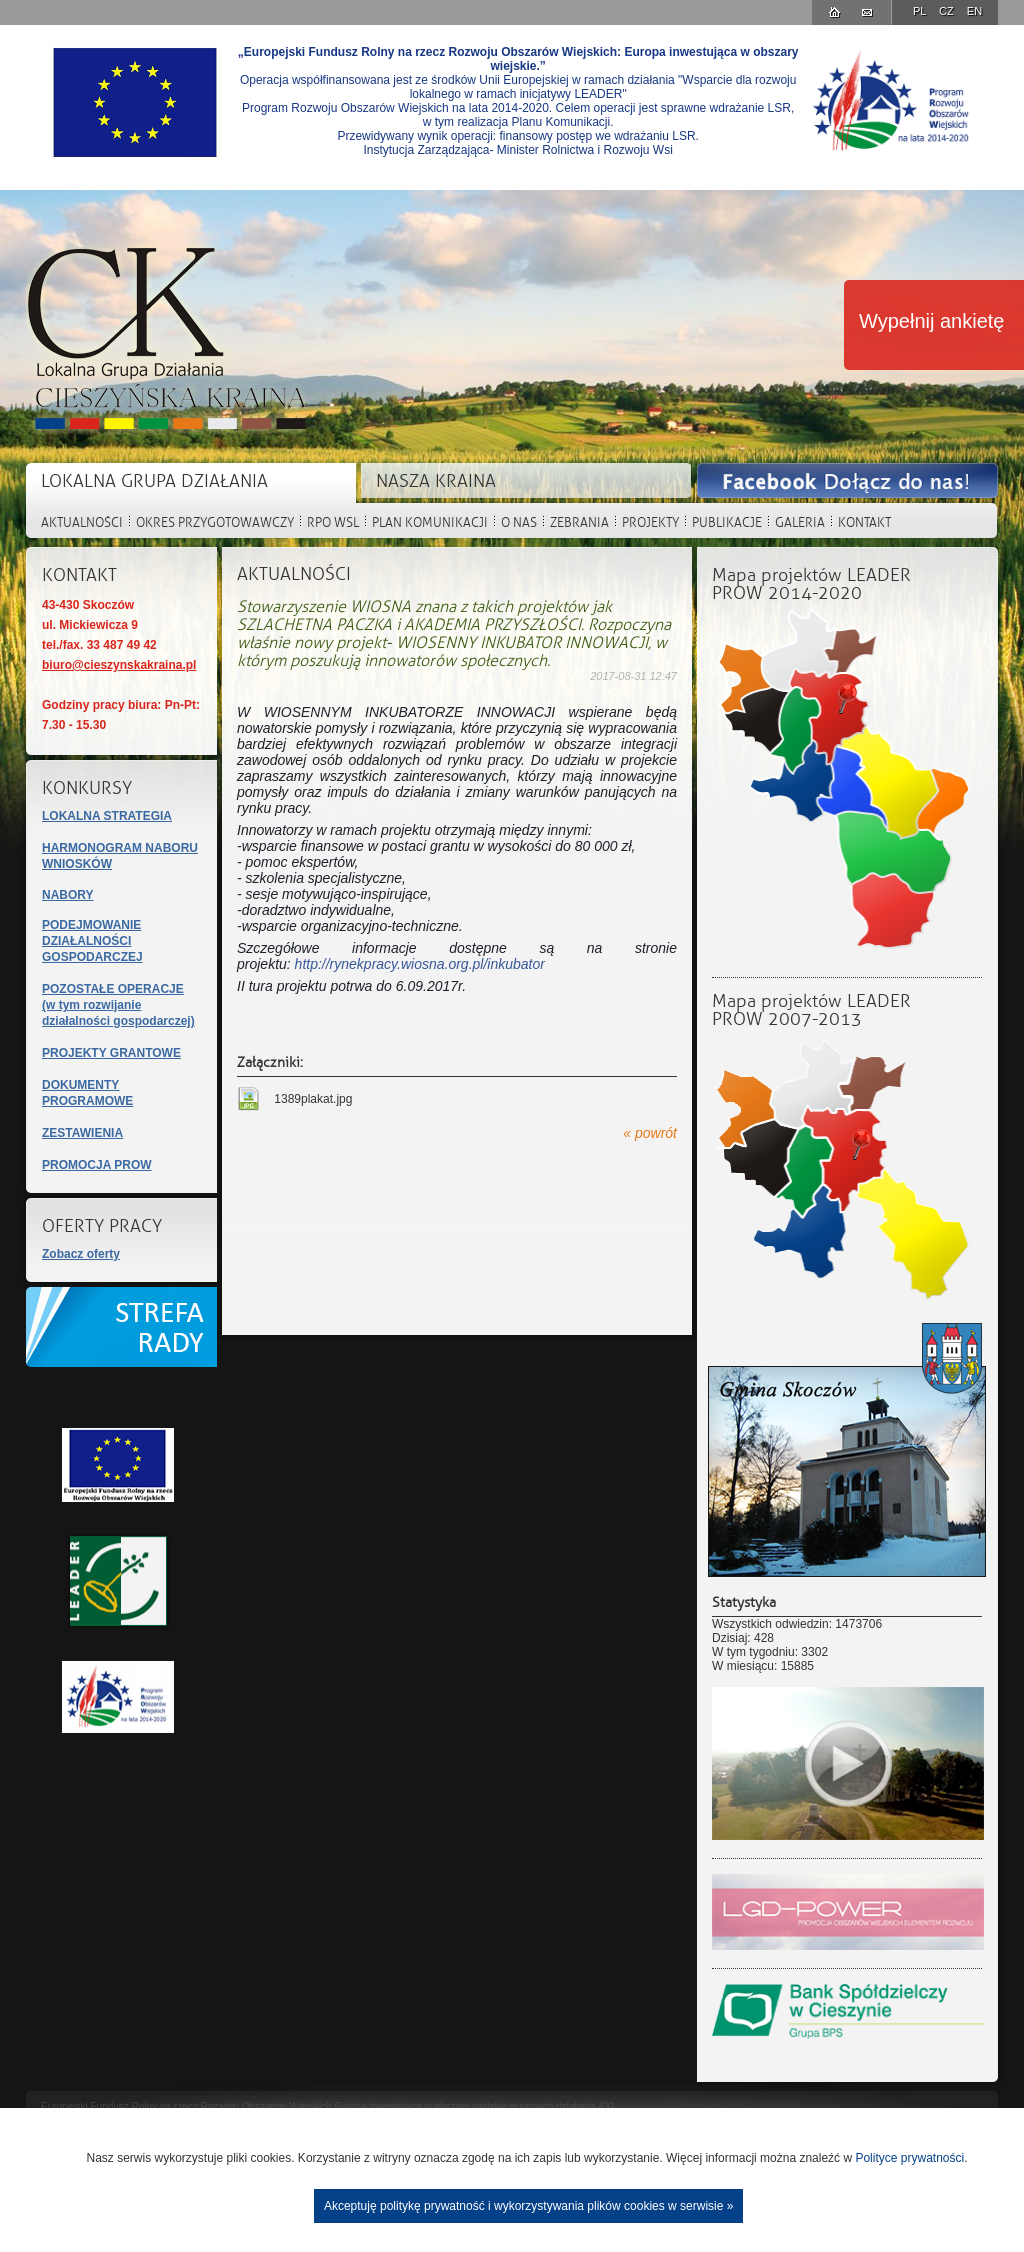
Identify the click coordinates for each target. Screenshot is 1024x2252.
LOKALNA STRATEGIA (107, 816)
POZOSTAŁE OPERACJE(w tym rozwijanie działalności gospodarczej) (118, 1005)
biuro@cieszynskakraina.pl (119, 665)
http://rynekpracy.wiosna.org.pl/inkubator (420, 964)
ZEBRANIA (579, 523)
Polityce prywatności (909, 2158)
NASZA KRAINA (436, 481)
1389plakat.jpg (311, 1099)
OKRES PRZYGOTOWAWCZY (215, 523)
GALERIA (800, 523)
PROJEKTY (650, 523)
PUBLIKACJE (727, 523)
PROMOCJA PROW (97, 1165)
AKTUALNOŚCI (82, 523)
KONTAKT (864, 523)
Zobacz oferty (81, 1254)
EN (974, 11)
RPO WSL (333, 523)
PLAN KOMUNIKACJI (430, 523)
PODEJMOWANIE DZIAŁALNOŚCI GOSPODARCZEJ (92, 941)
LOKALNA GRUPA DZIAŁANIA (154, 481)
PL (921, 11)
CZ (948, 11)
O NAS (519, 523)
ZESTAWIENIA (82, 1133)
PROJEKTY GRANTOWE (111, 1053)
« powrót (650, 1133)
